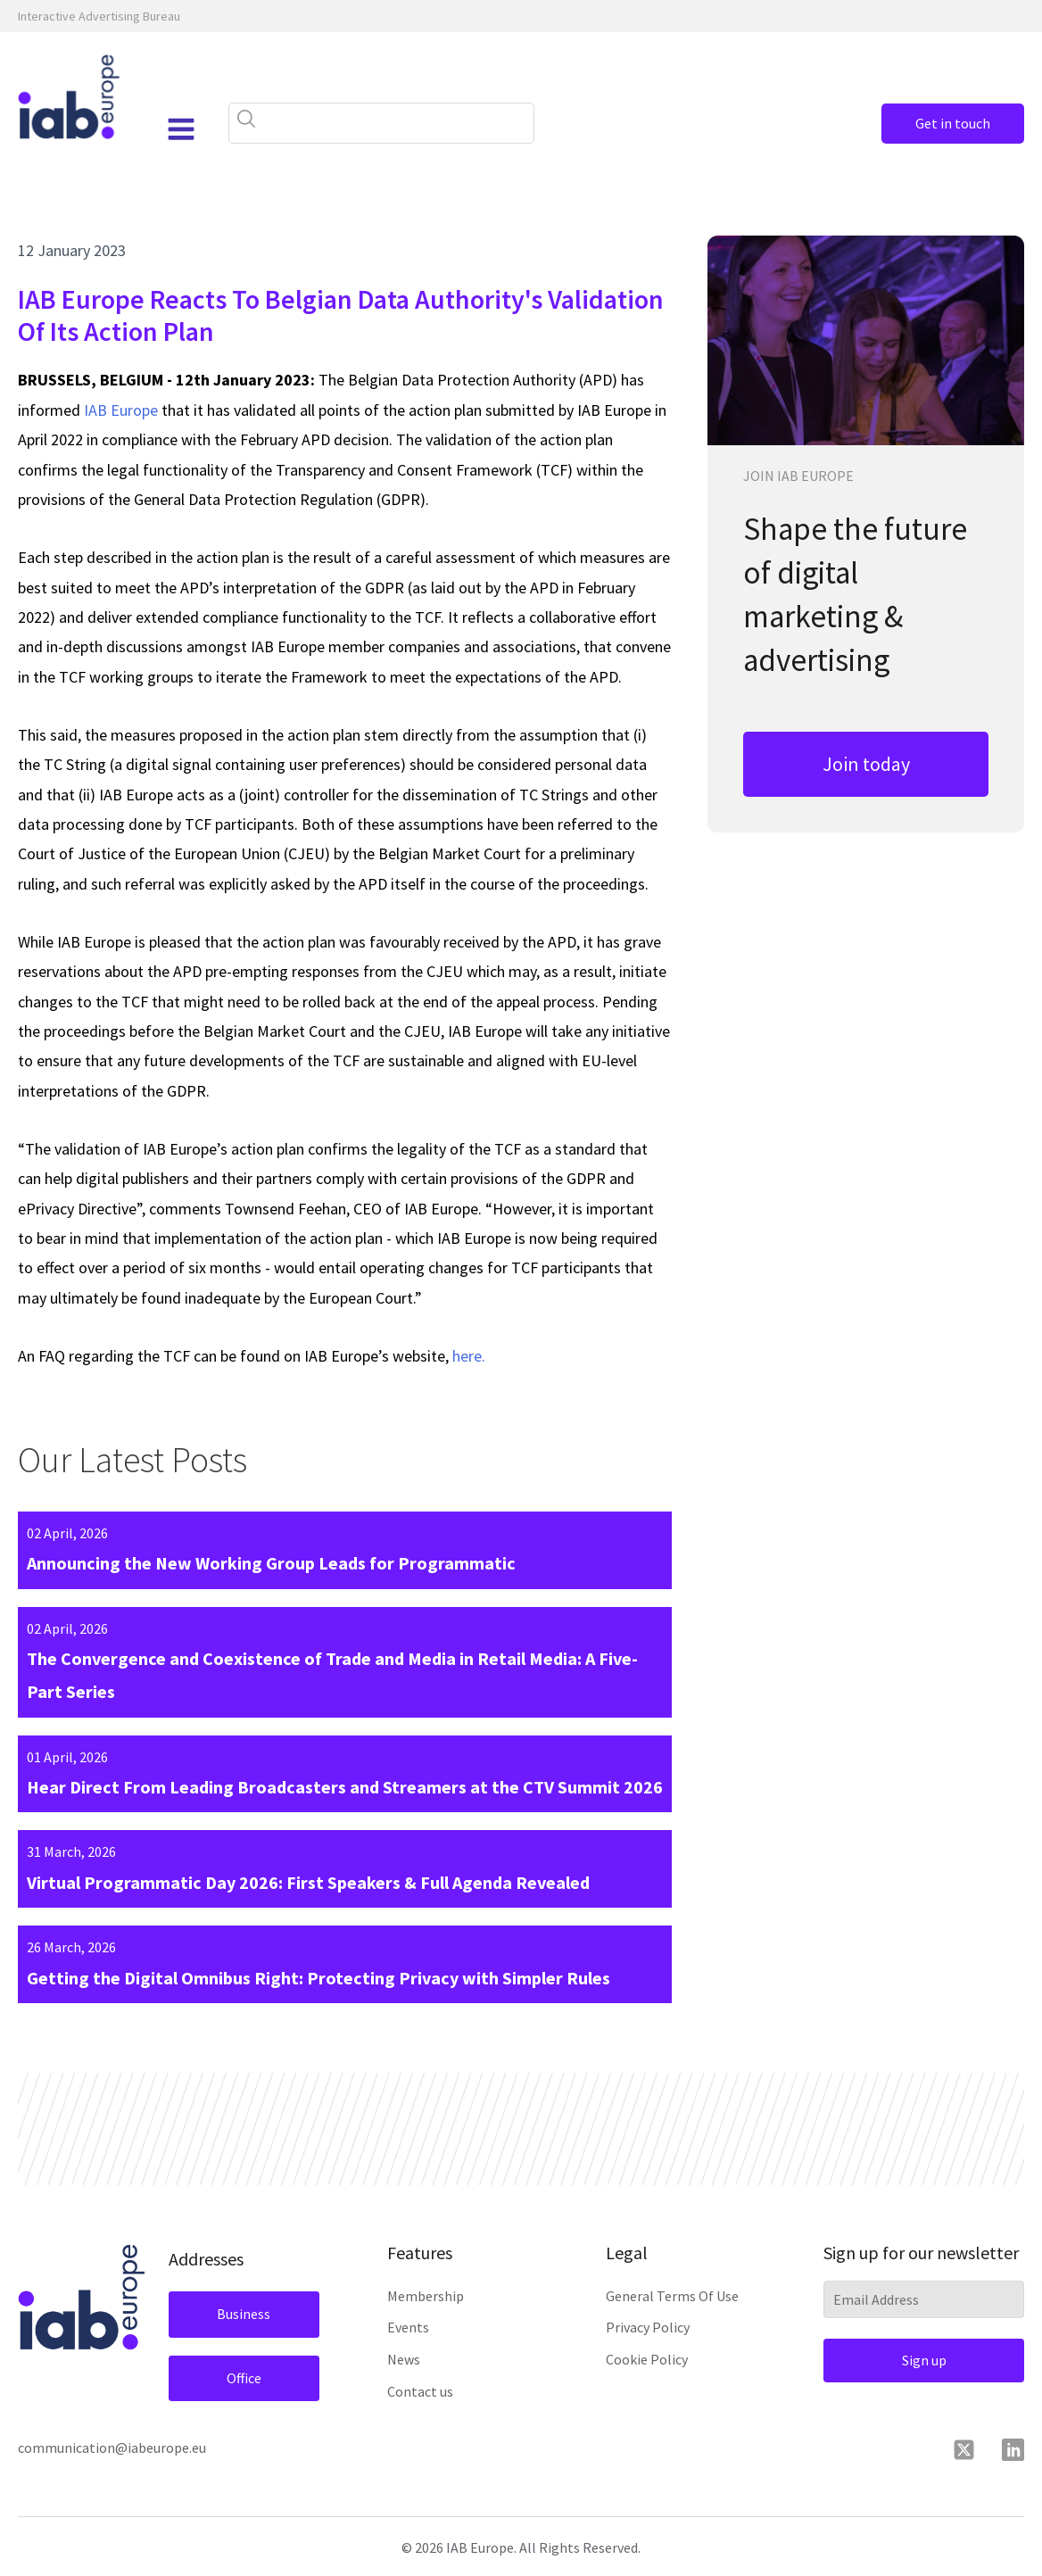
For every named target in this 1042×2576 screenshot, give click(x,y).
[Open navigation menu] (181, 129)
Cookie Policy (647, 2359)
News (403, 2359)
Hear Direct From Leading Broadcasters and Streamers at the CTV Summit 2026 (345, 1787)
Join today (866, 763)
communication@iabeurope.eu (112, 2447)
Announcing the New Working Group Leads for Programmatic (271, 1563)
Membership (425, 2296)
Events (408, 2327)
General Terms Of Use (672, 2296)
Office (244, 2378)
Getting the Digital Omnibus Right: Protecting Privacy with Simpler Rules (318, 1978)
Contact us (420, 2391)
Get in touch (952, 123)
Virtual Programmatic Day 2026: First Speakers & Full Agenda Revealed (308, 1882)
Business (243, 2314)
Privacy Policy (648, 2327)
